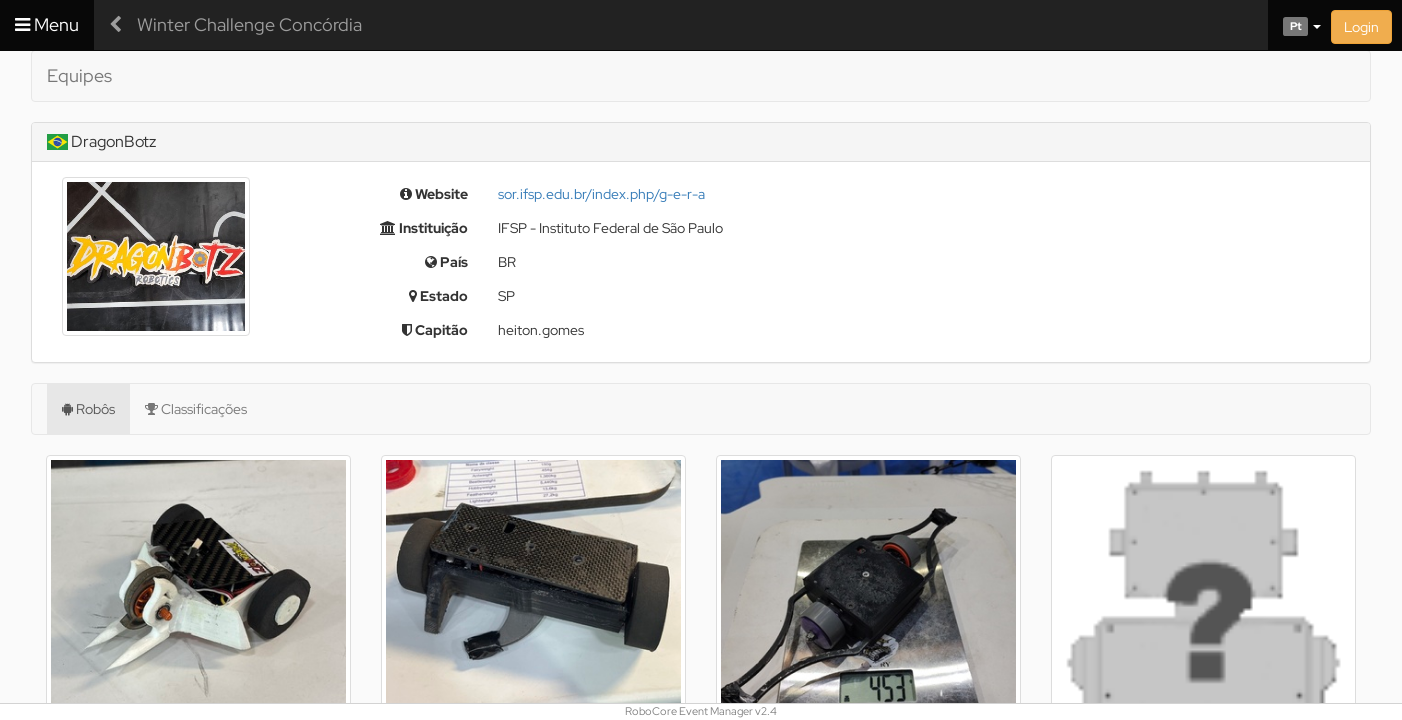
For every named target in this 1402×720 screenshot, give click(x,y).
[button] (1294, 25)
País (446, 262)
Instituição (424, 228)
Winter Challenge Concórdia (249, 24)
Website (434, 194)
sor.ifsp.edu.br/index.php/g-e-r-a (601, 194)
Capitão (435, 330)
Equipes (79, 75)
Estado (438, 296)
